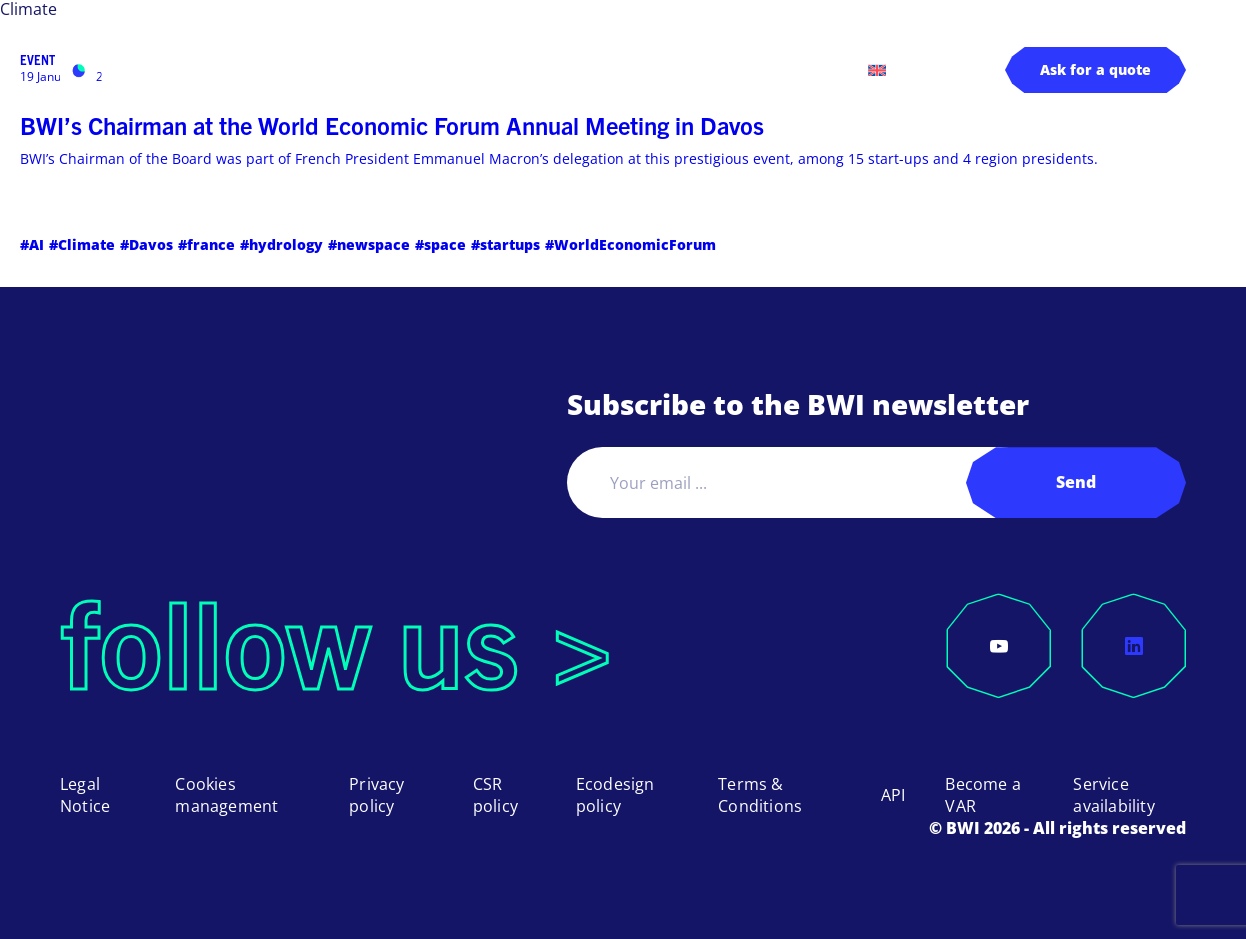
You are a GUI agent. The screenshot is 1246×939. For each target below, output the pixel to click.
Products (295, 69)
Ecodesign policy (615, 795)
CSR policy (495, 795)
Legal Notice (85, 795)
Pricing (539, 69)
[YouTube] (999, 646)
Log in (722, 69)
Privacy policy (376, 795)
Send (1076, 482)
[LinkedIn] (1134, 646)
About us (621, 69)
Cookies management (226, 795)
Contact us (806, 69)
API (893, 795)
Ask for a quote (1095, 69)
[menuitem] (877, 70)
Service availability (1113, 795)
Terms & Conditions (760, 795)
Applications (421, 69)
